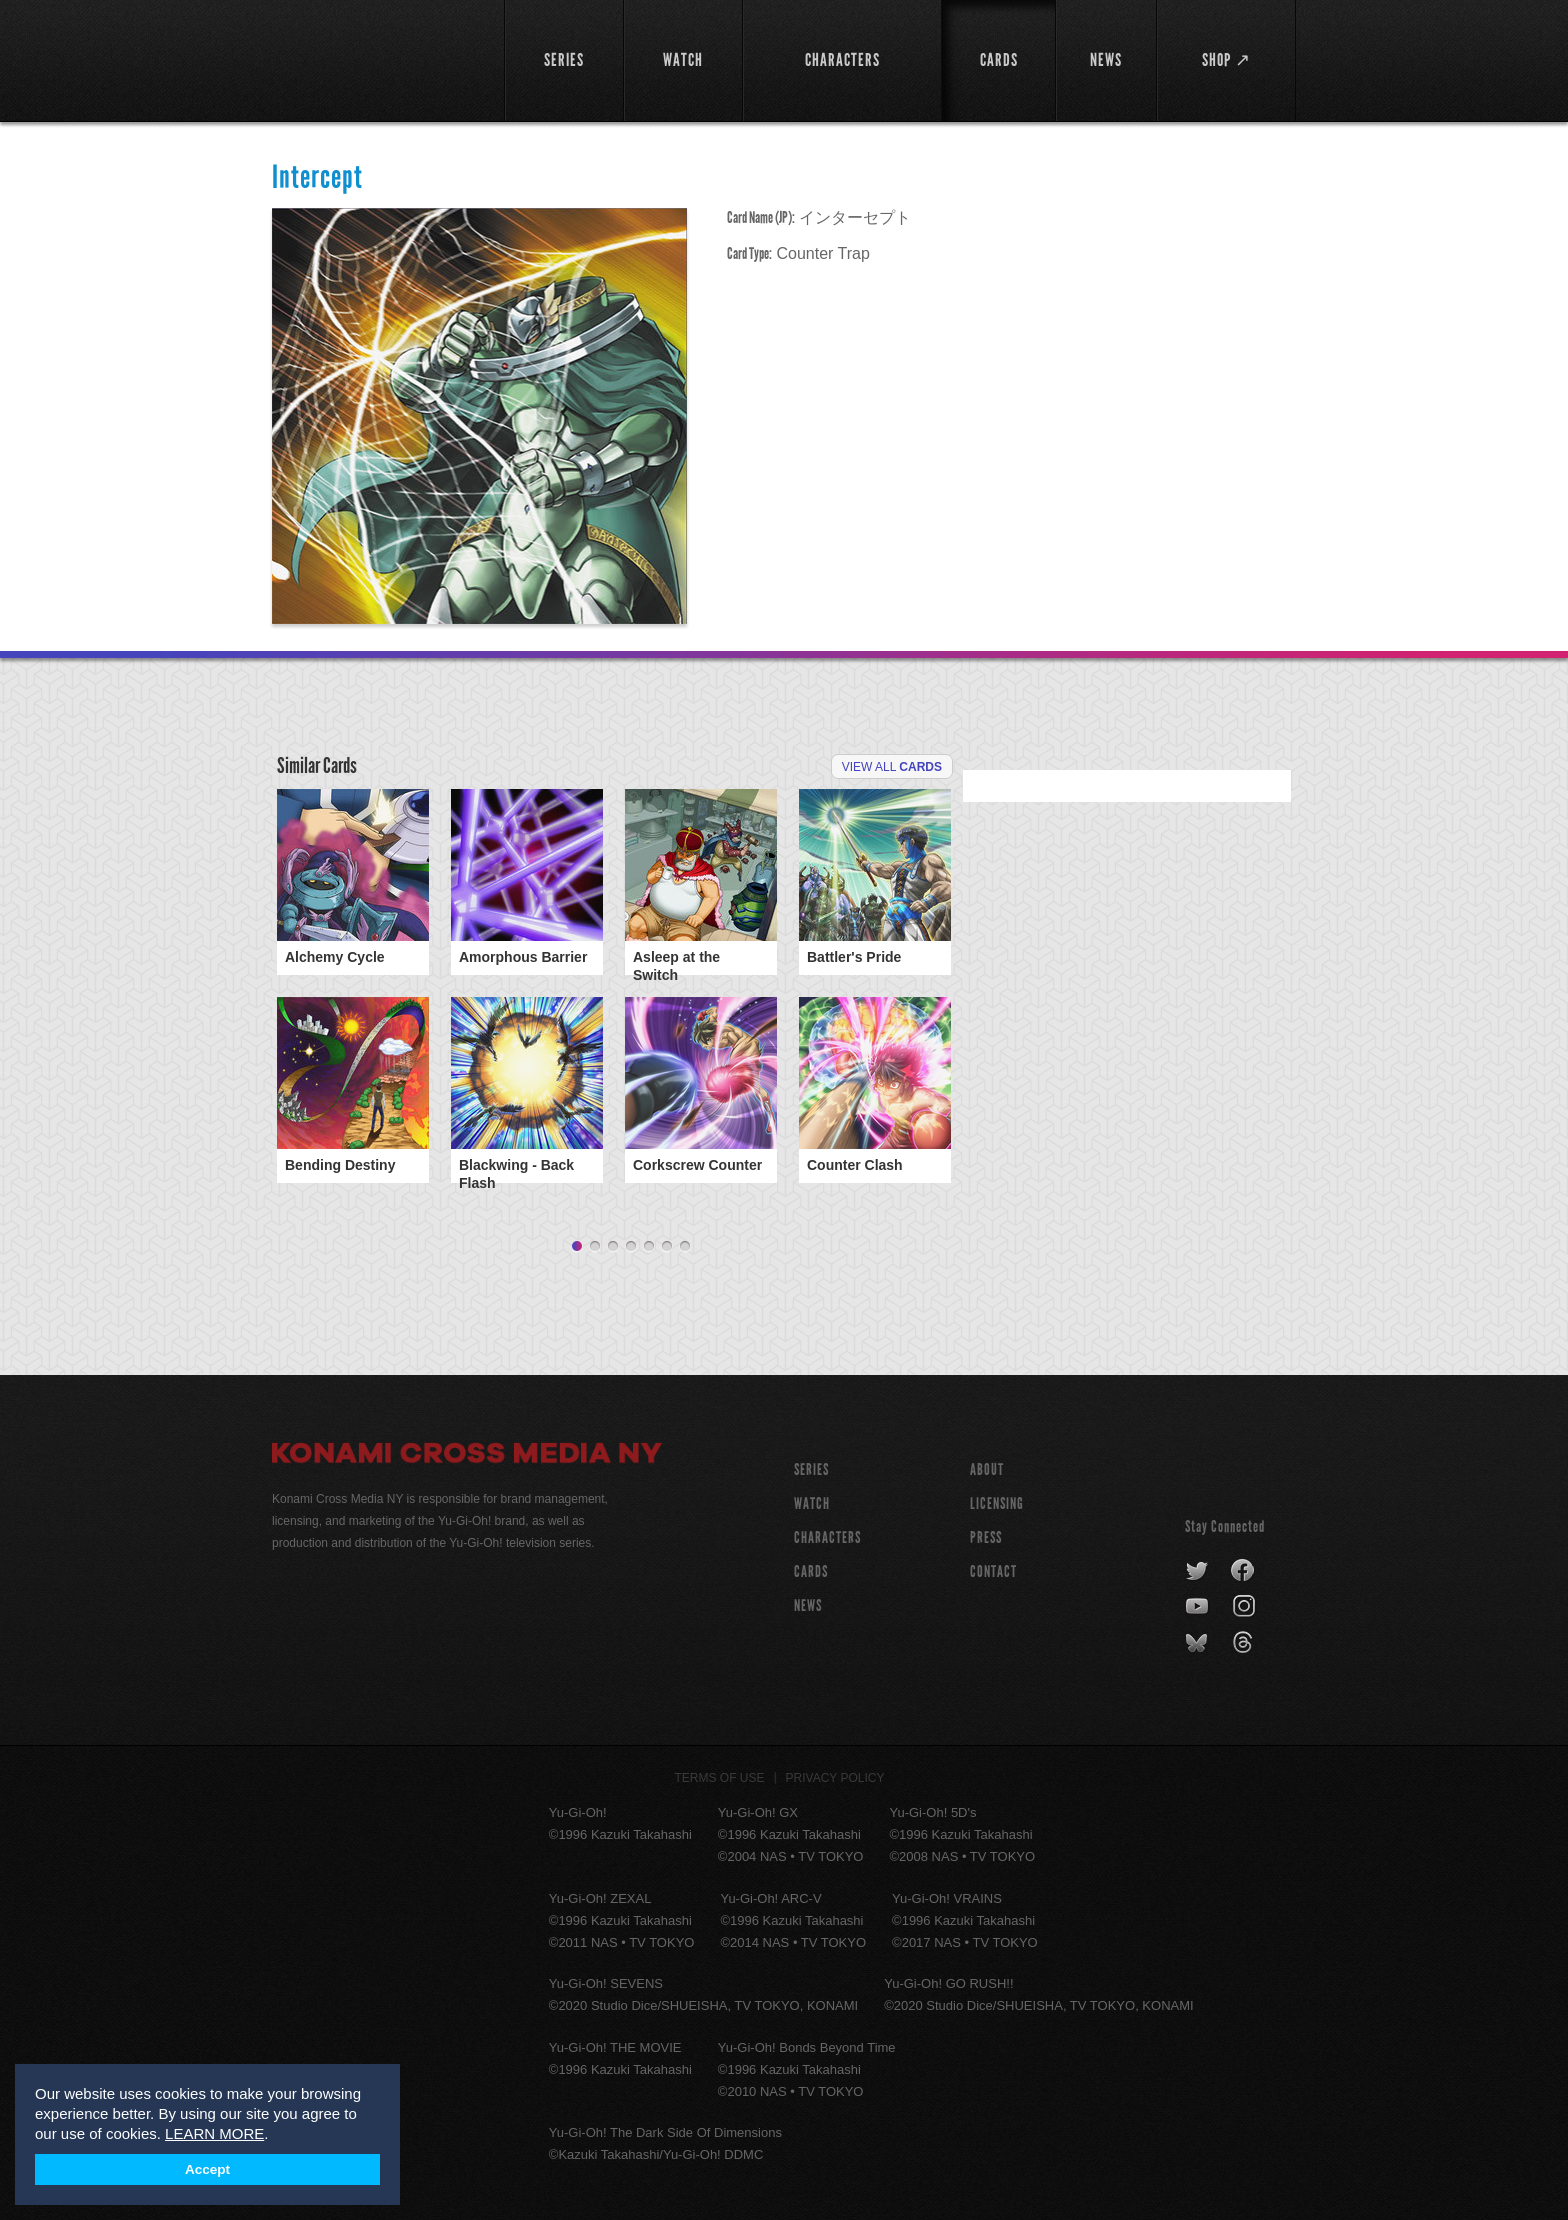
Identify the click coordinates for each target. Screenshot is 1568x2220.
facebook (1243, 1565)
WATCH (812, 1497)
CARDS (811, 1565)
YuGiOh (376, 57)
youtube (1198, 1601)
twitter (1197, 1565)
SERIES (811, 1463)
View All (892, 767)
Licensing (997, 1497)
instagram (1245, 1601)
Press (986, 1531)
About (987, 1463)
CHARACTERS (827, 1531)
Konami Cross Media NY (467, 1450)
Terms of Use (720, 1772)
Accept (207, 2169)
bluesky (1198, 1637)
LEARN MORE (214, 2133)
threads (1245, 1637)
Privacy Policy (835, 1772)
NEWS (808, 1599)
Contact (993, 1565)
